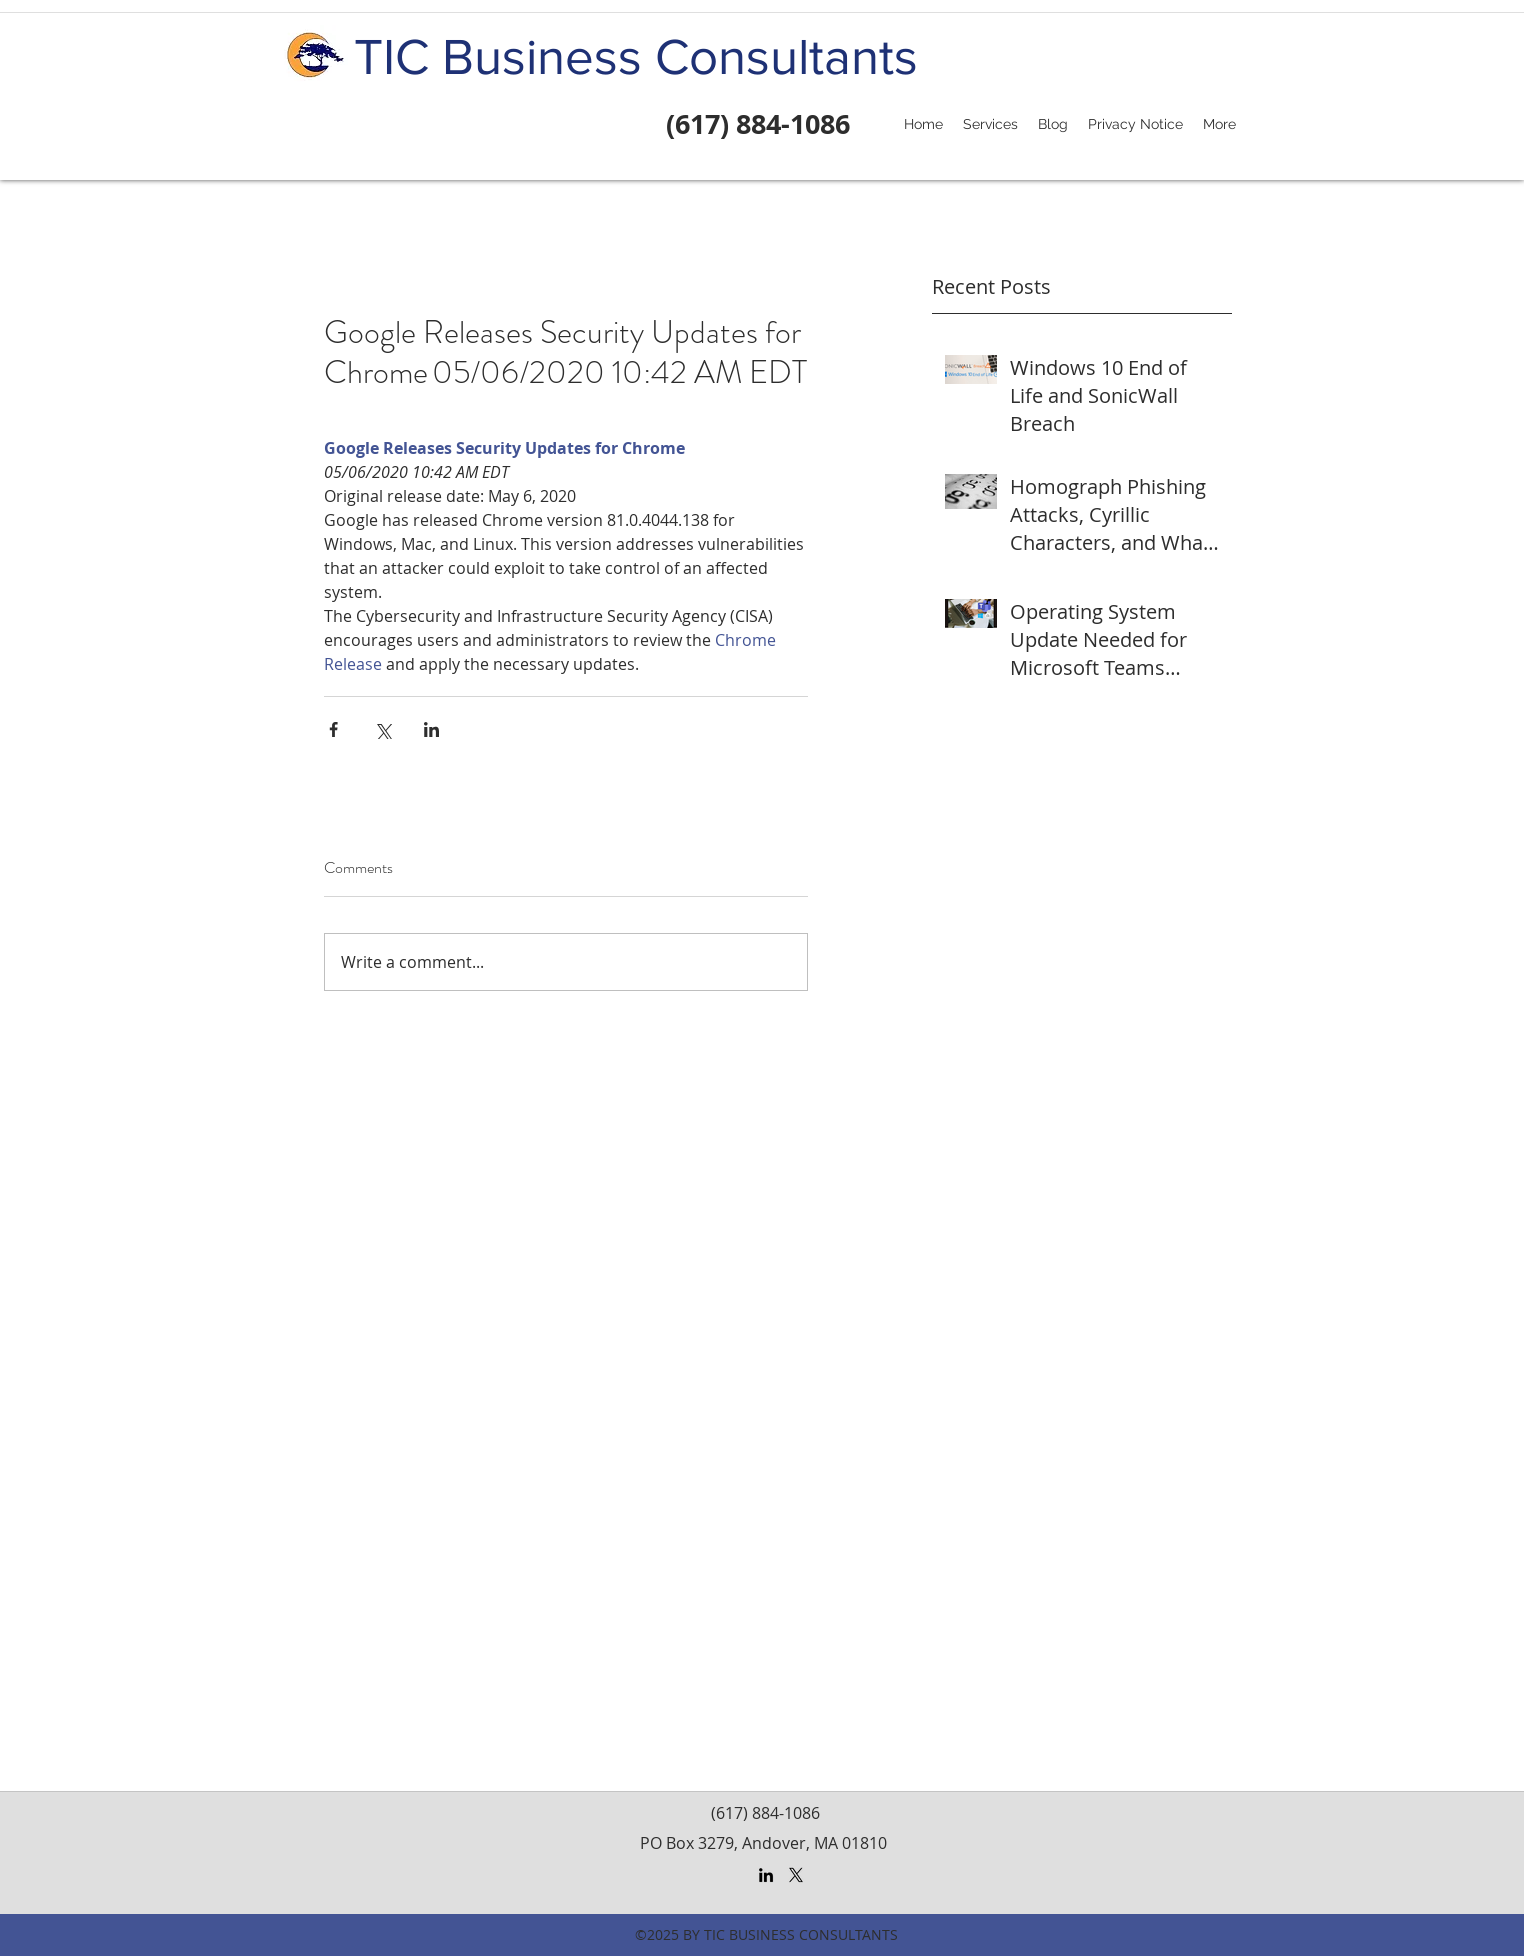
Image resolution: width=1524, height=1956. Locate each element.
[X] (796, 1875)
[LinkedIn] (766, 1875)
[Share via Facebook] (333, 729)
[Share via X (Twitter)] (382, 729)
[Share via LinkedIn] (431, 729)
